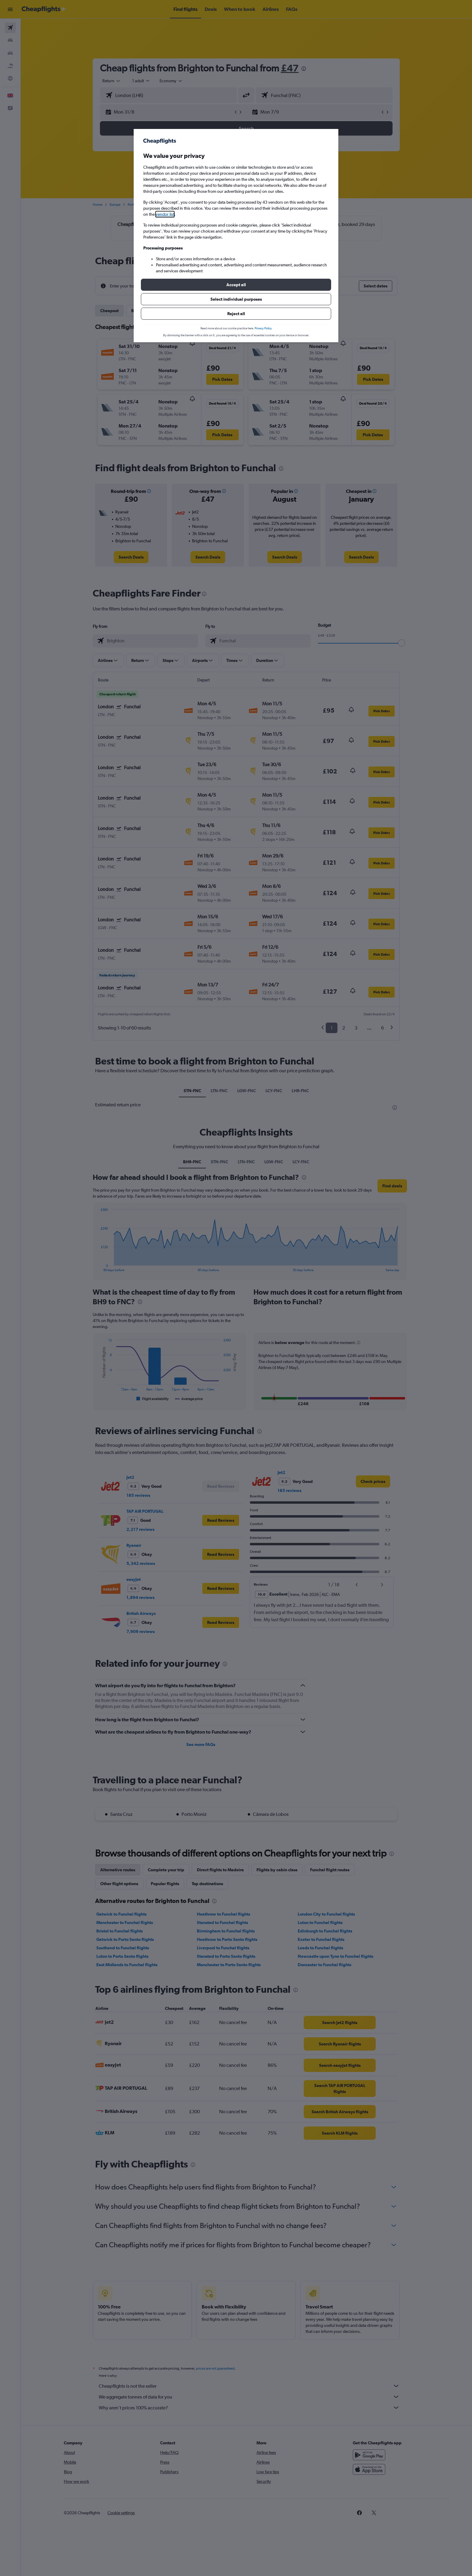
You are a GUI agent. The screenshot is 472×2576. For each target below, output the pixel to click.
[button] (236, 285)
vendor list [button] (165, 214)
